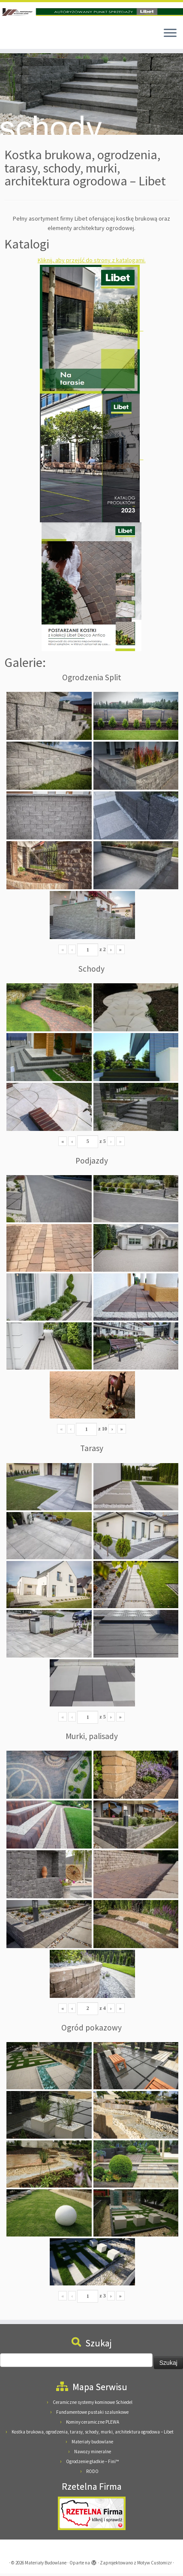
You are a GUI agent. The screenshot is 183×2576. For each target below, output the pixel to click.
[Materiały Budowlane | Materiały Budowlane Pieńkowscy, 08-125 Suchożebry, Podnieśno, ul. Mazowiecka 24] (91, 12)
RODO (92, 2474)
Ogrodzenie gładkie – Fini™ (92, 2464)
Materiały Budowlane (45, 2565)
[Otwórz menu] (170, 36)
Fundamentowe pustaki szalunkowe (92, 2415)
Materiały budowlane (92, 2444)
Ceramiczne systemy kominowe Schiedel (92, 2405)
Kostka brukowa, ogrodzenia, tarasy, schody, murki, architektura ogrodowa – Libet (93, 2434)
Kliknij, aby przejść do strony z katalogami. (92, 263)
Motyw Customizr (154, 2565)
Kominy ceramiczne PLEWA (92, 2424)
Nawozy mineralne (92, 2454)
